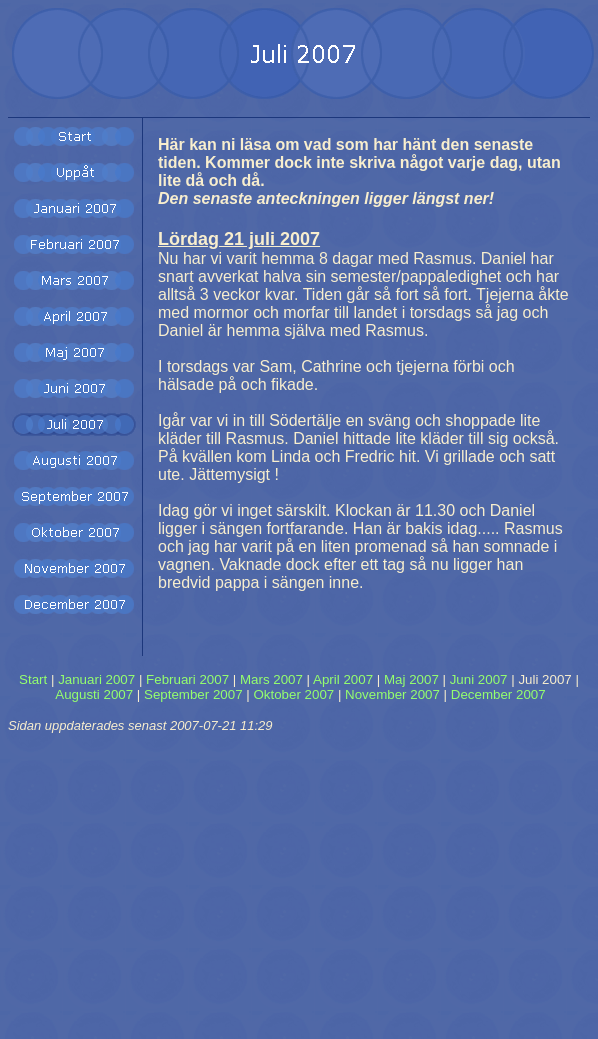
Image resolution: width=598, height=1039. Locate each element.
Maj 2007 (411, 679)
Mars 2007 (271, 679)
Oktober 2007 (293, 694)
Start (33, 679)
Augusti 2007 (94, 694)
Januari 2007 (96, 679)
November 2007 (392, 694)
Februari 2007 (187, 679)
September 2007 (193, 694)
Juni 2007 (479, 679)
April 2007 (343, 679)
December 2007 (498, 694)
